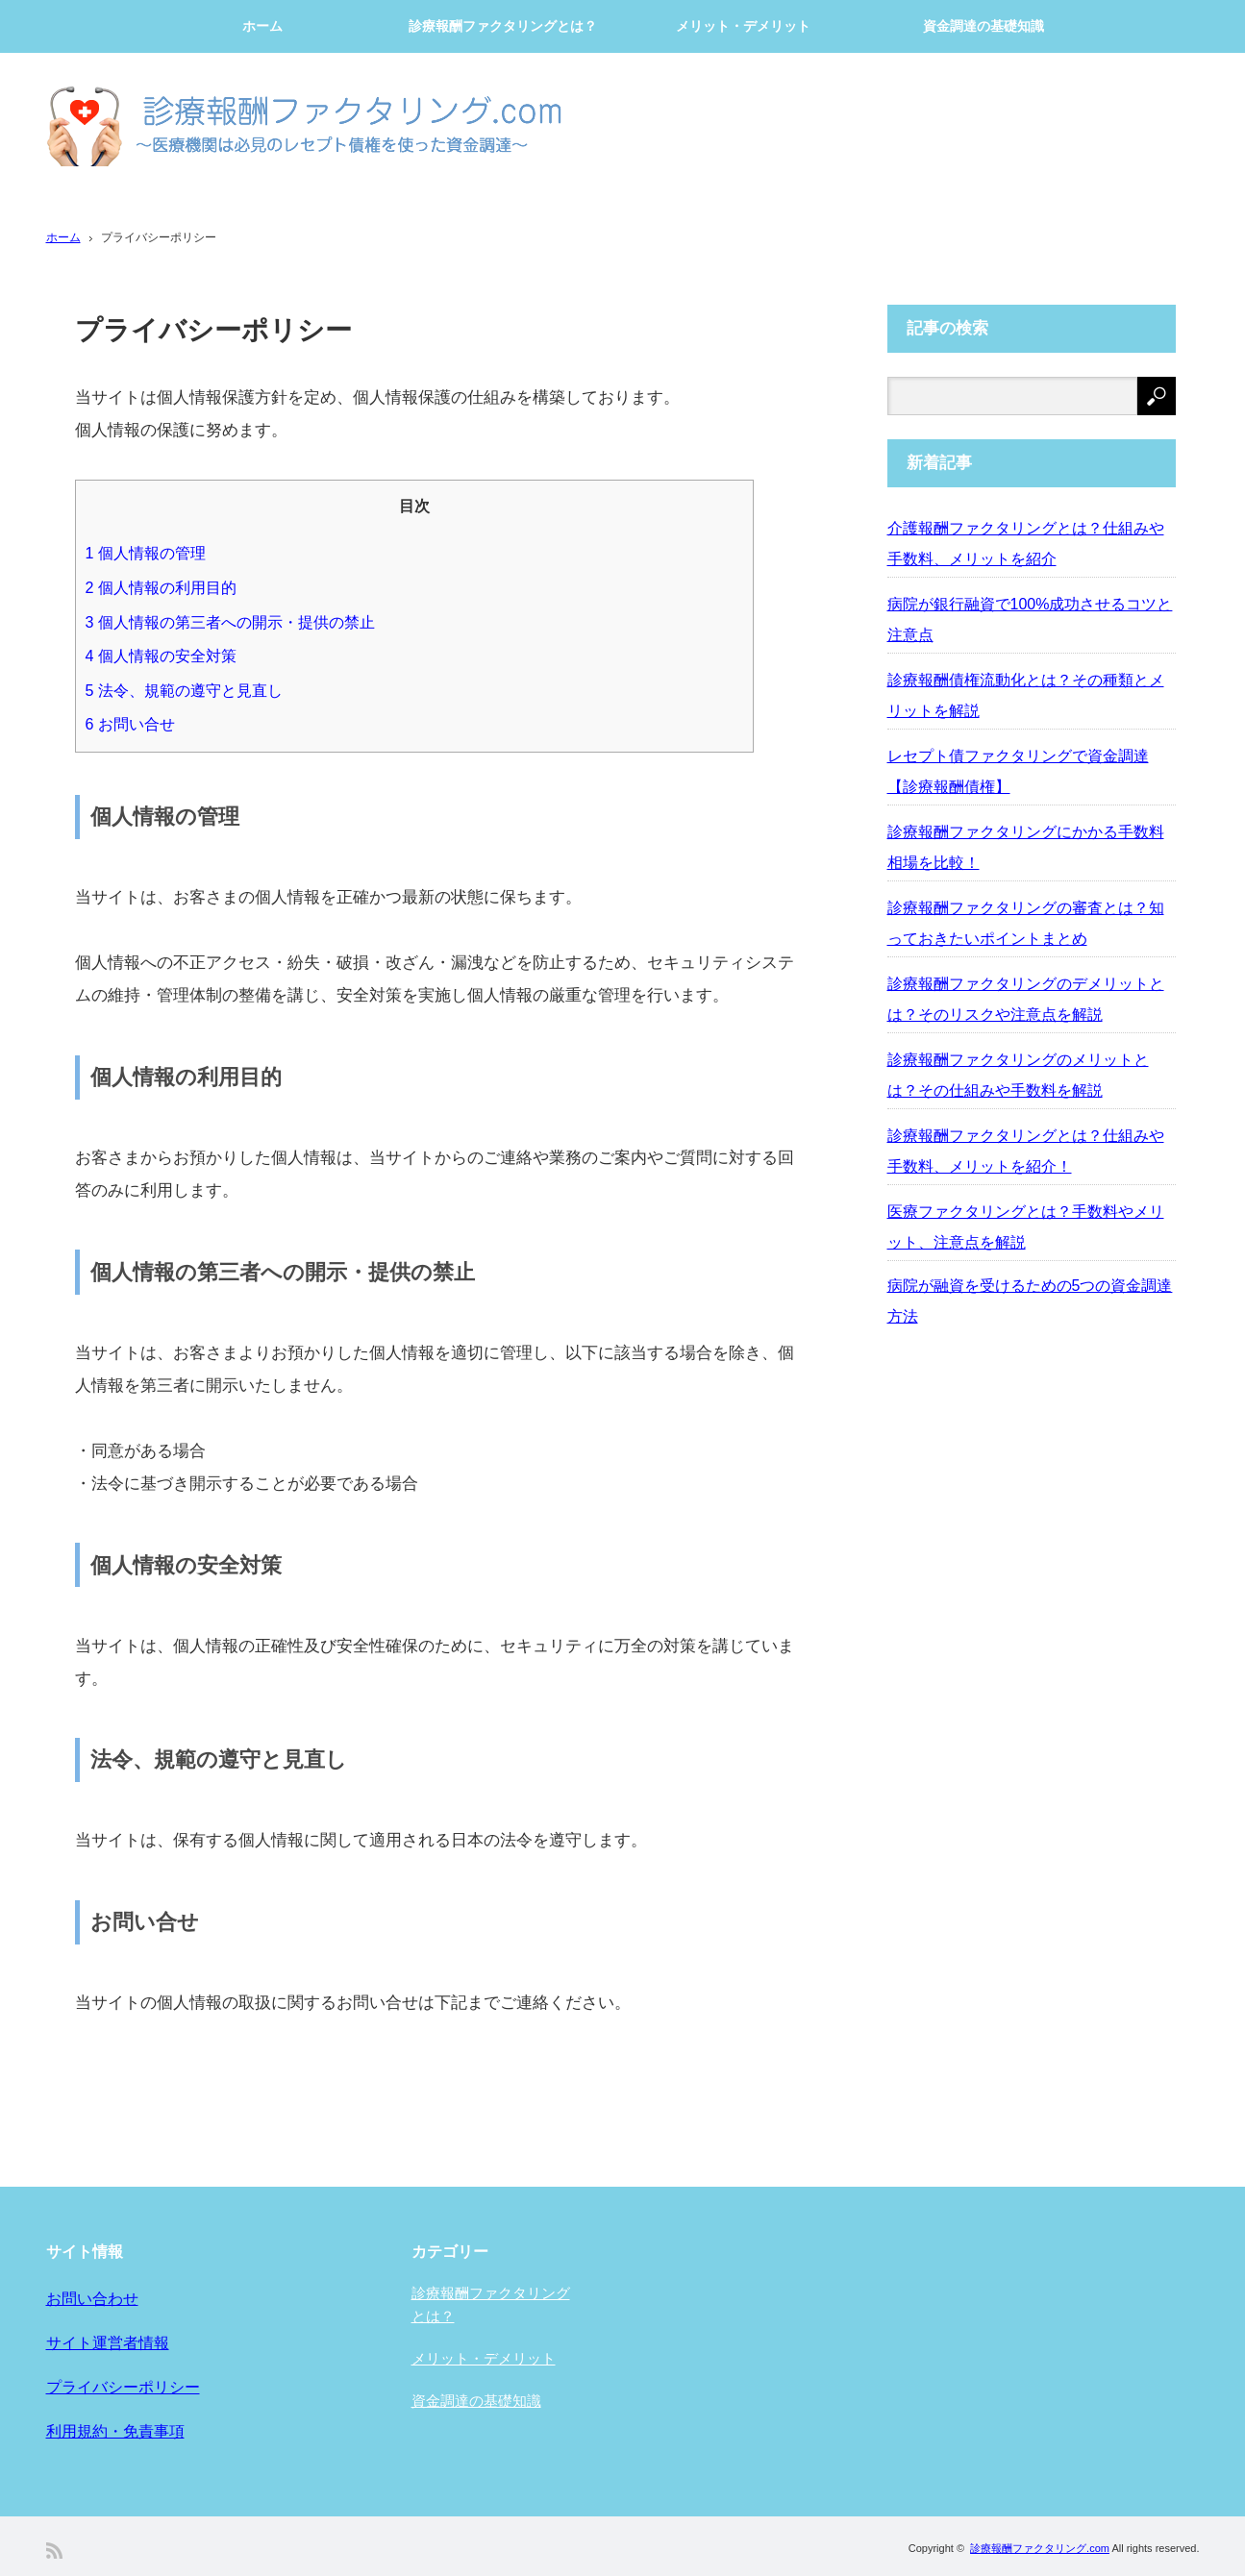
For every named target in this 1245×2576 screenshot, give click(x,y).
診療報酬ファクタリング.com (1039, 2548)
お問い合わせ (92, 2299)
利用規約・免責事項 (115, 2431)
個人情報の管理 (146, 552)
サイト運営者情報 (107, 2343)
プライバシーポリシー (123, 2387)
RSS (54, 2550)
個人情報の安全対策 (161, 655)
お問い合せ (130, 723)
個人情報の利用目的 (161, 587)
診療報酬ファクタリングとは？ (503, 26)
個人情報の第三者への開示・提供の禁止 (230, 622)
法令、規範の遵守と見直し (184, 690)
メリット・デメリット (743, 26)
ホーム (262, 26)
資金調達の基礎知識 (983, 26)
